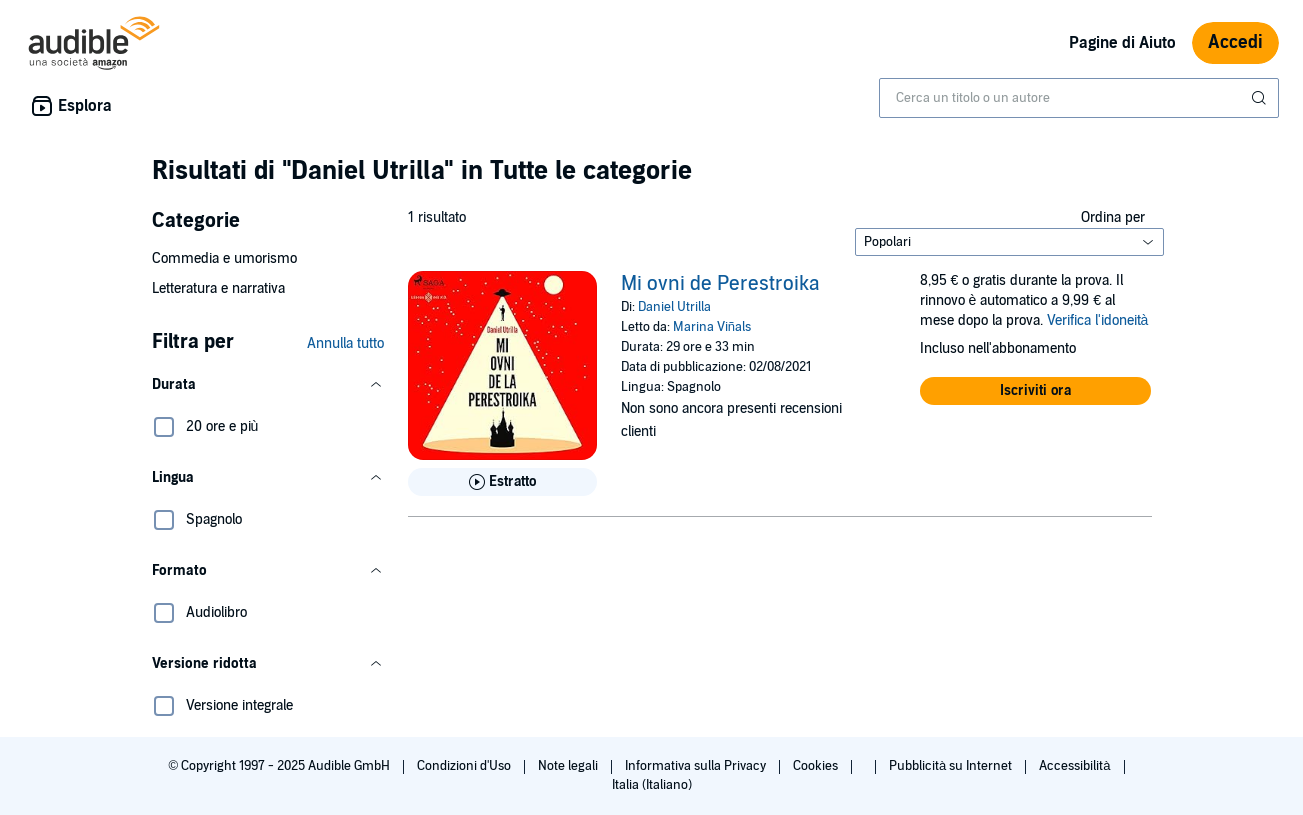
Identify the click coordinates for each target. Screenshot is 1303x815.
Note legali (569, 766)
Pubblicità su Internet (952, 766)
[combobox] (1079, 98)
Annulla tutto (345, 343)
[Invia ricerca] (1261, 98)
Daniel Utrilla (674, 307)
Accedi (1235, 42)
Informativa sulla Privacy (697, 766)
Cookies (817, 766)
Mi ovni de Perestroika (720, 284)
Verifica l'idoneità (1098, 320)
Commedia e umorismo (224, 258)
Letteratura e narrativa (218, 288)
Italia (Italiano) (652, 785)
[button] (268, 385)
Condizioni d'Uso (465, 766)
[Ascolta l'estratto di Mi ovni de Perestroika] (502, 482)
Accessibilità (1076, 766)
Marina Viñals (712, 327)
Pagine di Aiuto (1122, 43)
